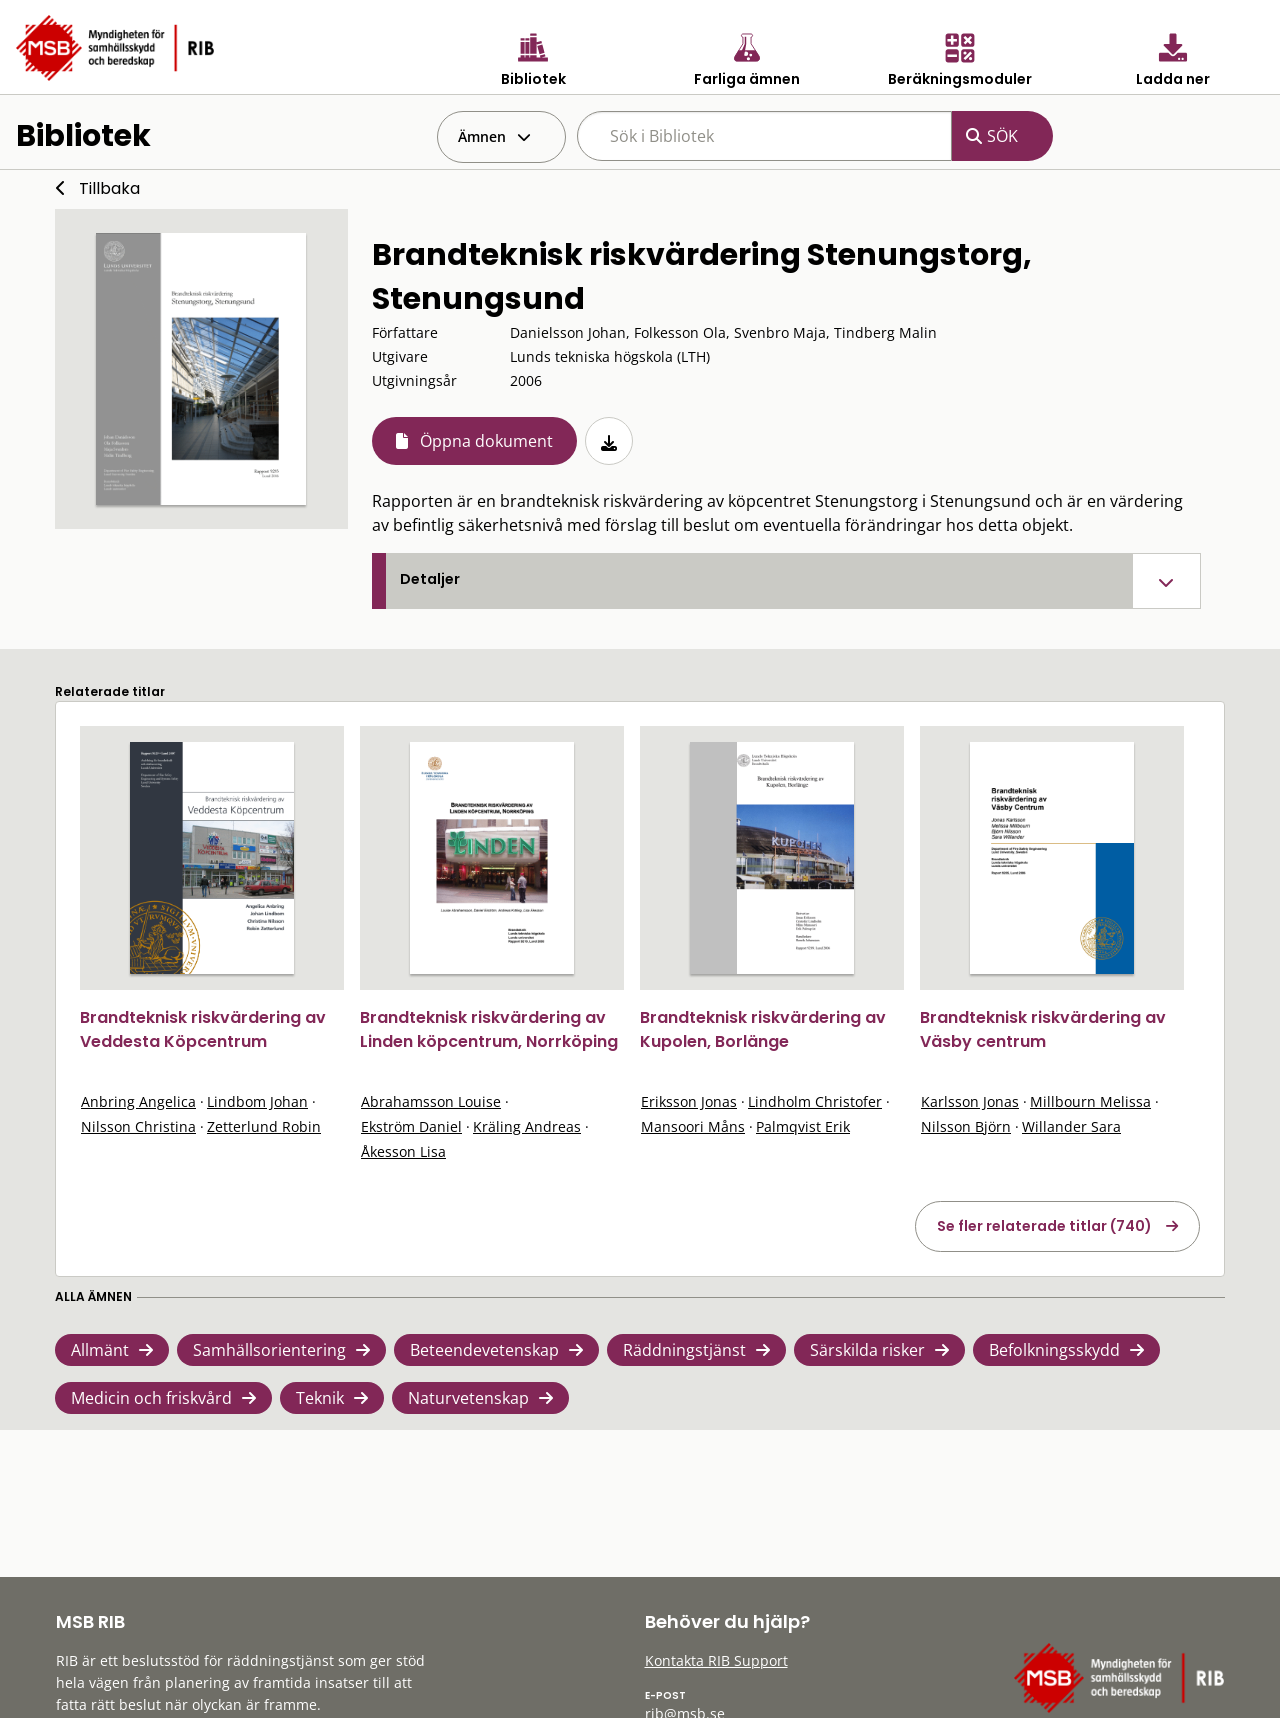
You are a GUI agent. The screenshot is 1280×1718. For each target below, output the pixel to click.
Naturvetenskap (468, 1398)
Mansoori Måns (693, 1126)
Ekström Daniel (411, 1126)
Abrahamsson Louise (431, 1101)
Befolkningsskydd (1054, 1350)
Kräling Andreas (527, 1126)
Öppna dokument (486, 441)
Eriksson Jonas (689, 1101)
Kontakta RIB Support (716, 1660)
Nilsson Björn (966, 1126)
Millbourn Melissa (1090, 1101)
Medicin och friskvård (151, 1398)
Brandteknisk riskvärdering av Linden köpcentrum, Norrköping (489, 1029)
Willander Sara (1071, 1126)
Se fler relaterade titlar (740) (1044, 1226)
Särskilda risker (867, 1350)
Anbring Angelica (138, 1101)
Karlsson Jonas (970, 1101)
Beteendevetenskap (484, 1350)
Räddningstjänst (684, 1350)
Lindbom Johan (257, 1101)
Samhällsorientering (269, 1350)
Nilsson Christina (138, 1126)
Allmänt (100, 1350)
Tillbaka (109, 188)
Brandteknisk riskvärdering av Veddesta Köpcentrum (203, 1029)
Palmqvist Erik (803, 1126)
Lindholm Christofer (815, 1101)
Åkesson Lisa (403, 1151)
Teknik (320, 1398)
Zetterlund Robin (264, 1126)
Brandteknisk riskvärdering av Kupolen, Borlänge (763, 1029)
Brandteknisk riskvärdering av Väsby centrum (1043, 1029)
